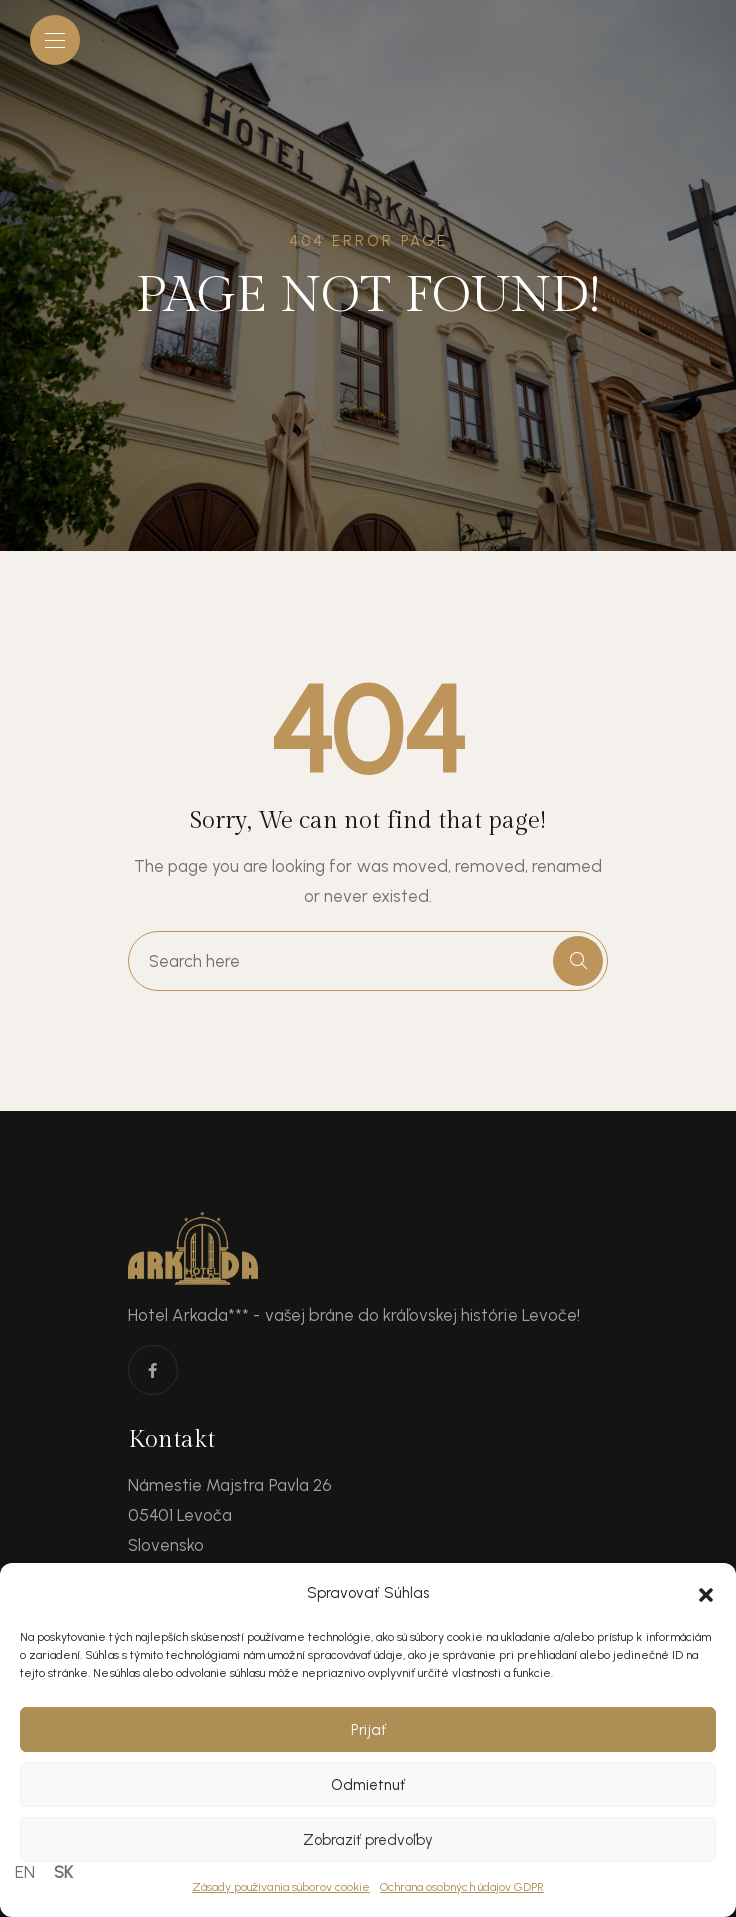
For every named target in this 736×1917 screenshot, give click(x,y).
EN (25, 1872)
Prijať (368, 1730)
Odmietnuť (368, 1785)
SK (63, 1872)
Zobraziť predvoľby (368, 1840)
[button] (706, 1593)
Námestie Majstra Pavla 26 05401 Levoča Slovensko (230, 1515)
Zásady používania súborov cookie (281, 1887)
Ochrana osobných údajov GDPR (462, 1887)
